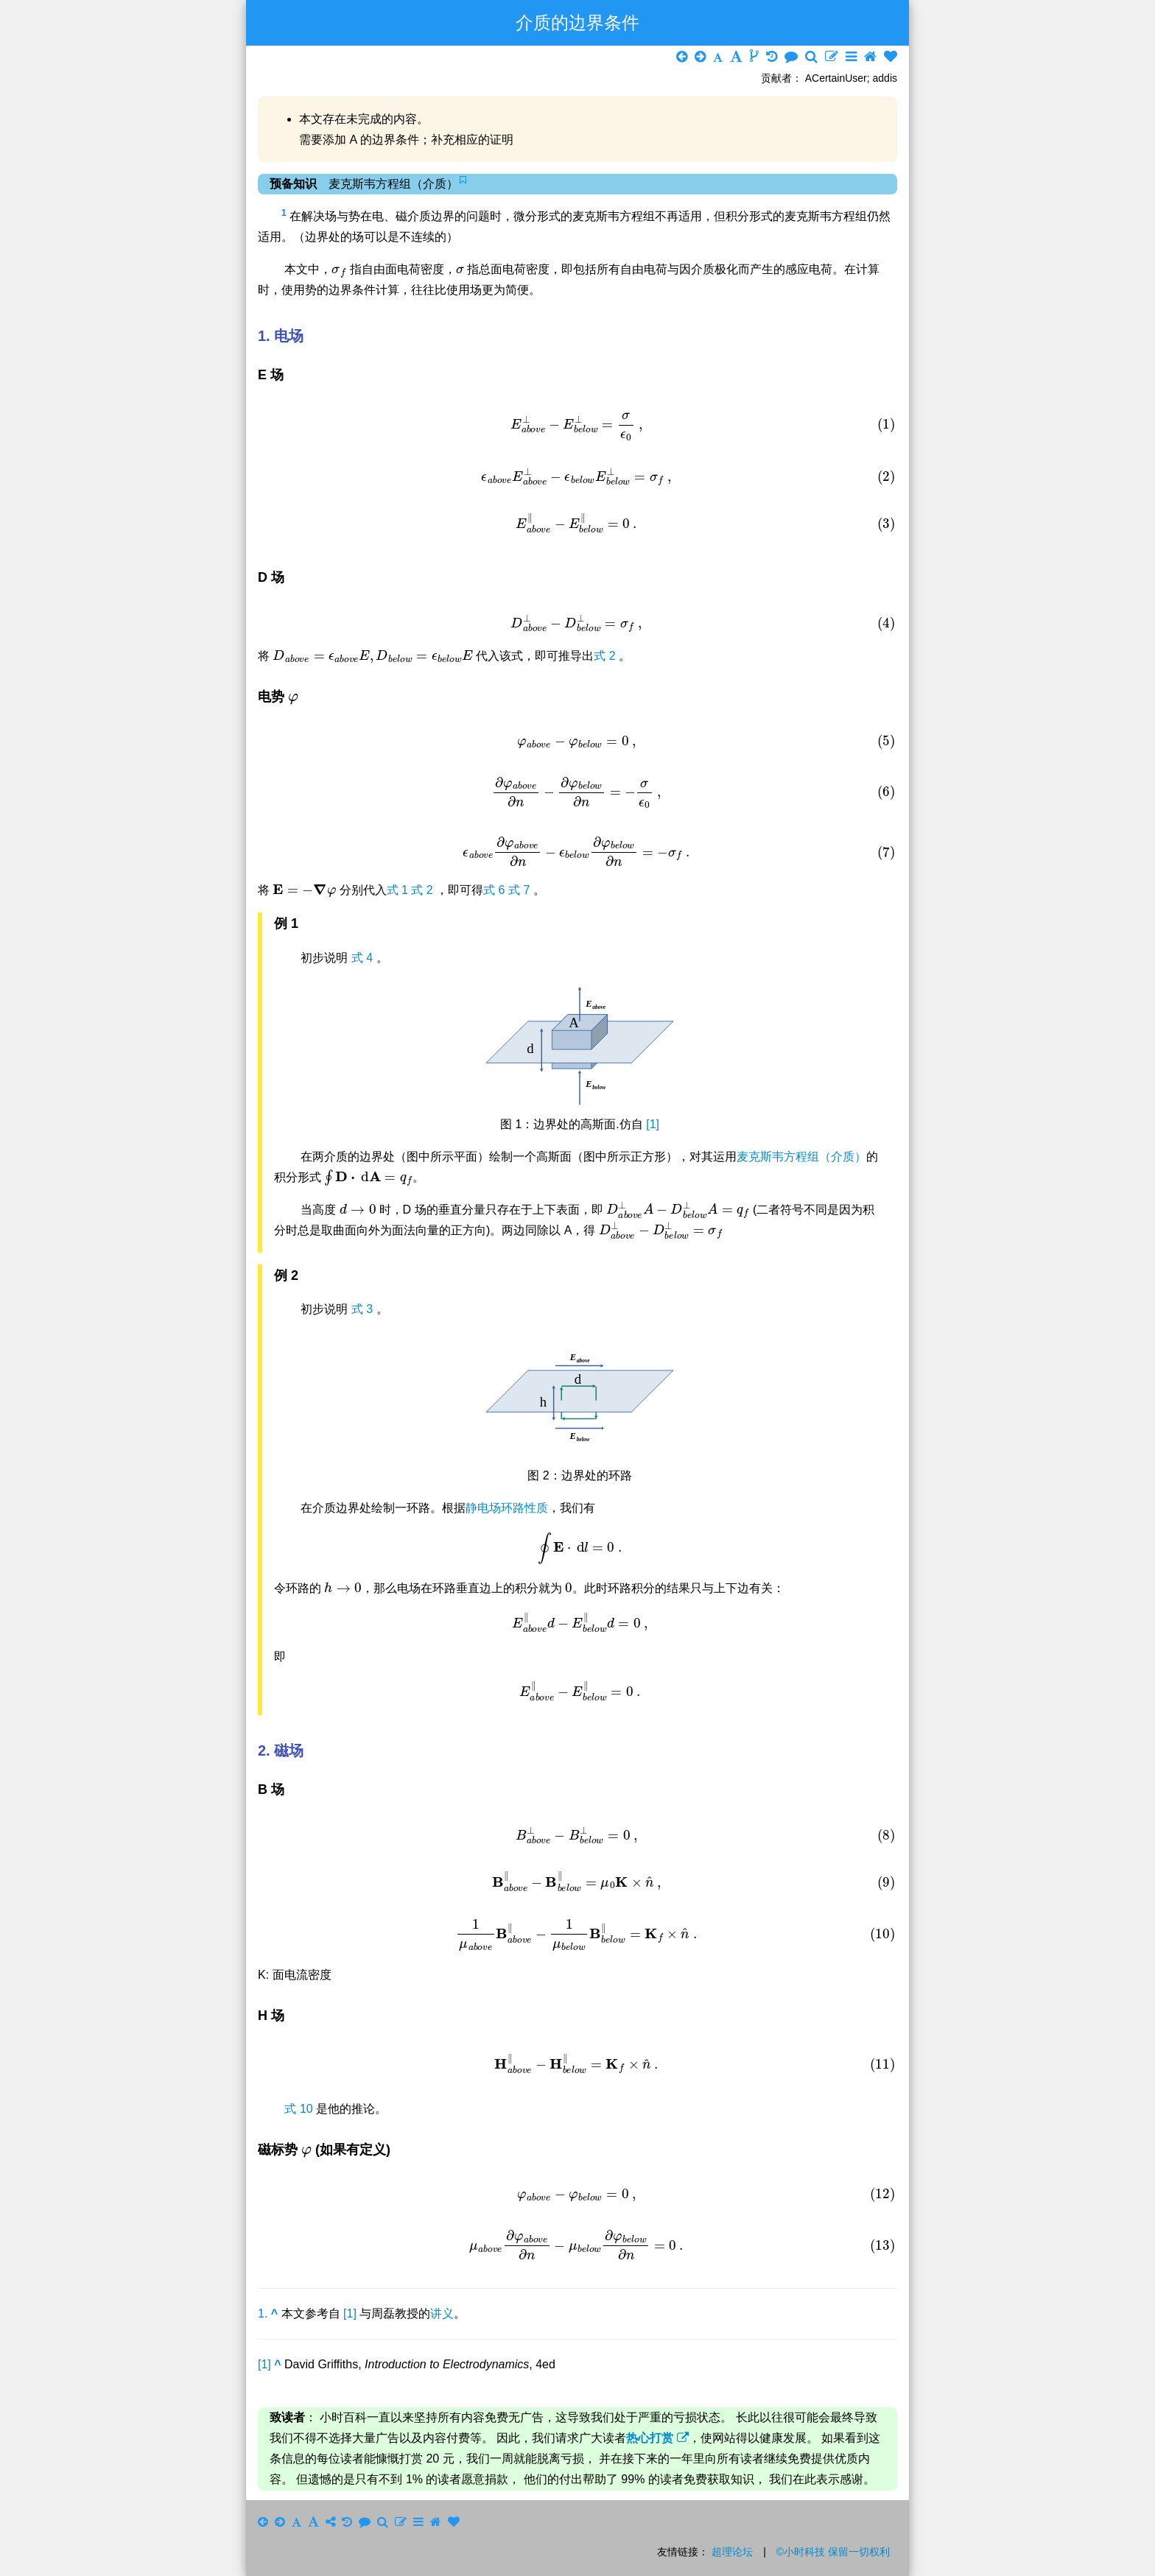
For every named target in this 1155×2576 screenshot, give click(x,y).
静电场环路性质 (507, 1508)
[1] (652, 1124)
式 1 (399, 890)
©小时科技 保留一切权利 (833, 2552)
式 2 (606, 656)
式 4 (363, 957)
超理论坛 (732, 2552)
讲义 (442, 2313)
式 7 (520, 890)
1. (268, 2313)
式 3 (363, 1309)
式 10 (300, 2108)
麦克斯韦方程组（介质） (801, 1156)
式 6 (495, 890)
